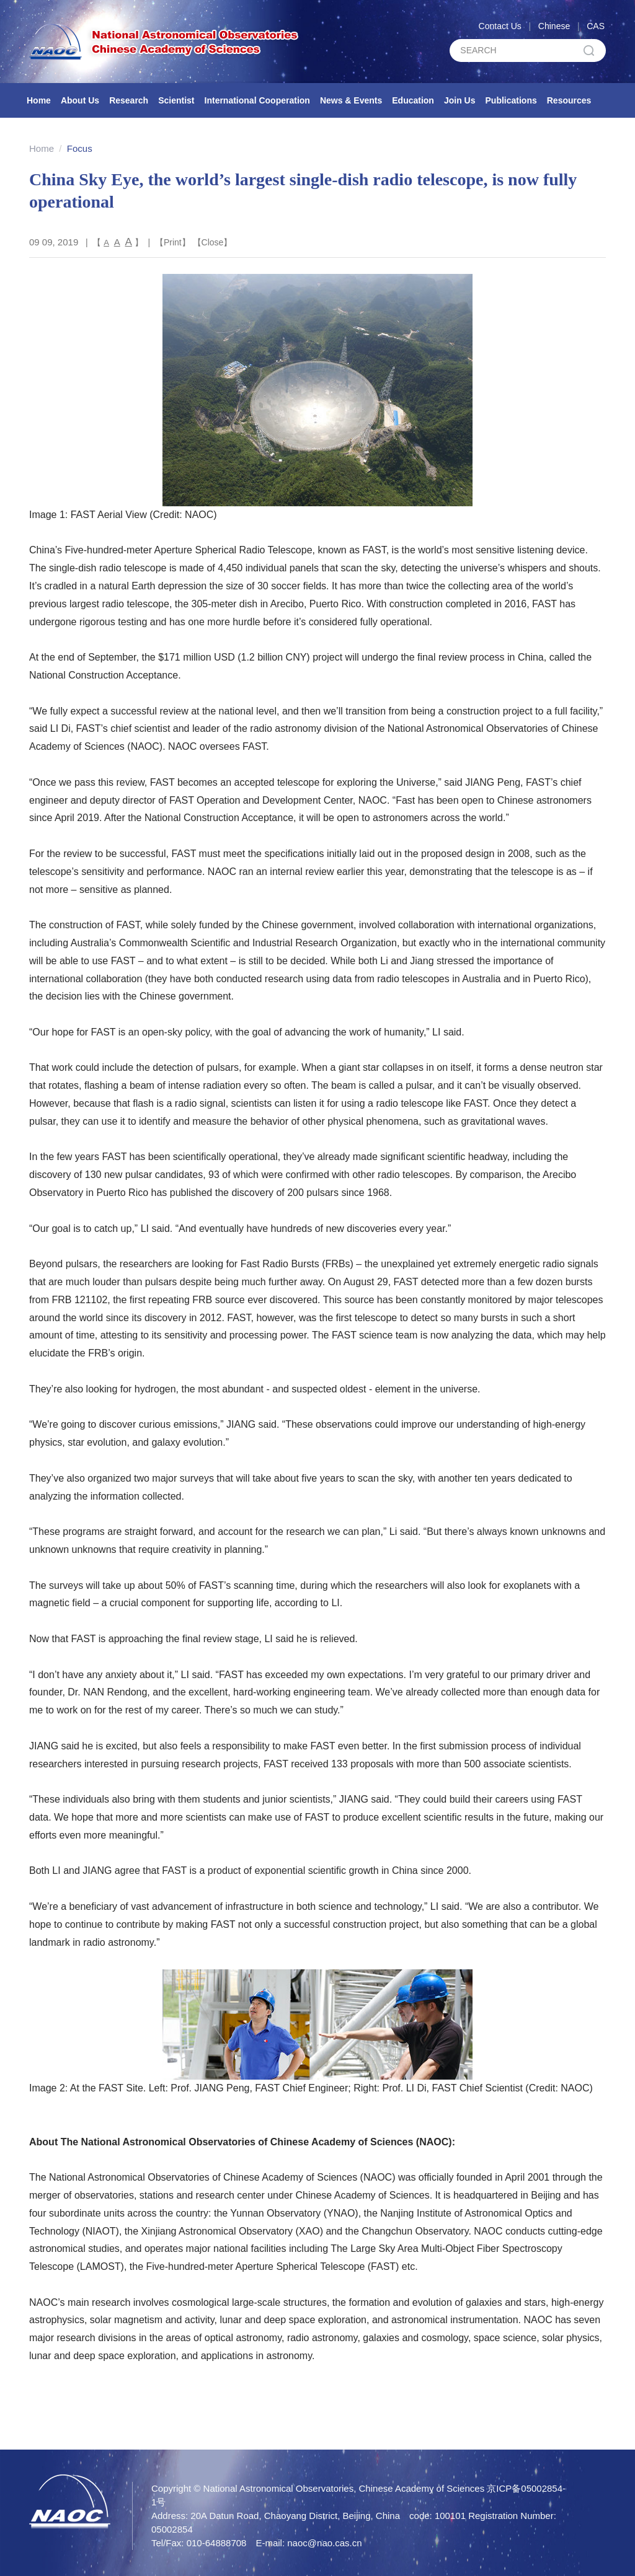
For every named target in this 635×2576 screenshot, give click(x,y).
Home (39, 100)
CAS (596, 26)
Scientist (176, 100)
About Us (80, 100)
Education (413, 100)
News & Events (351, 100)
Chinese (554, 26)
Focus (79, 148)
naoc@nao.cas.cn (324, 2543)
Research (128, 100)
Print (173, 242)
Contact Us (500, 26)
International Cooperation (257, 100)
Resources (569, 100)
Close (213, 242)
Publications (511, 100)
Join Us (460, 100)
